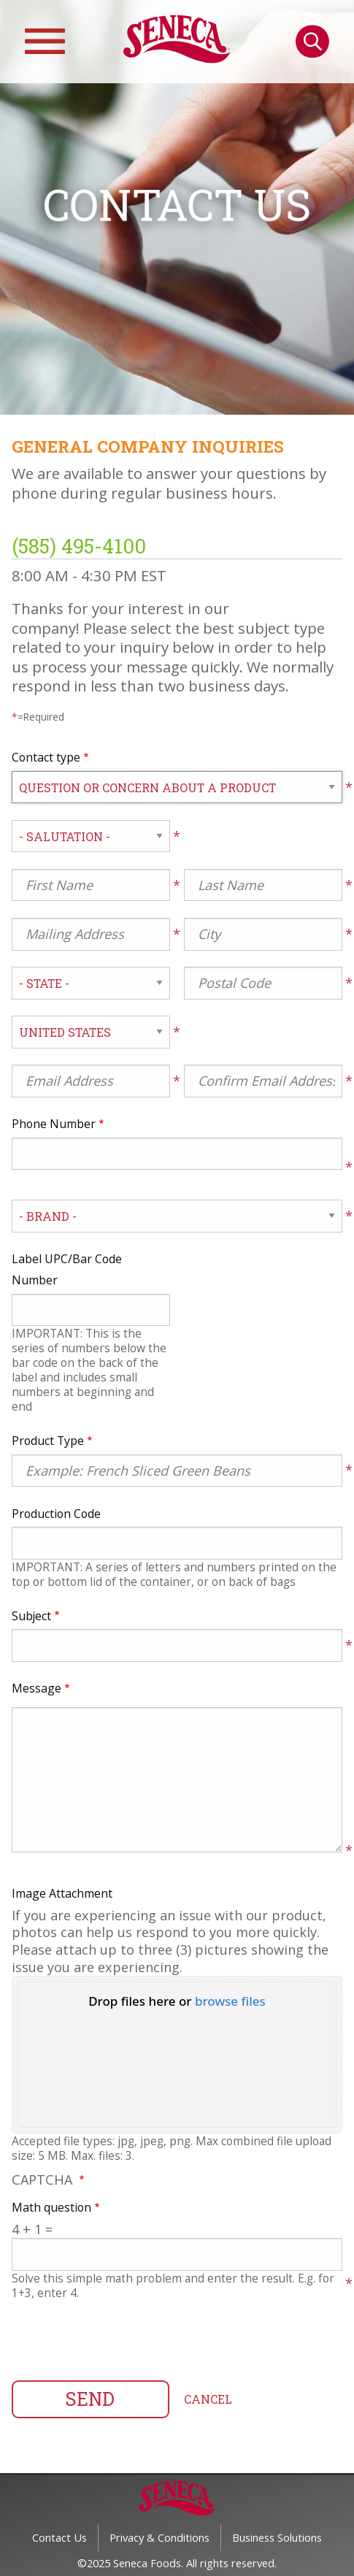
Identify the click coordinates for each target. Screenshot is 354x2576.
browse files (230, 2001)
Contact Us (59, 2537)
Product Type (48, 1441)
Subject (31, 1616)
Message (36, 1688)
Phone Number (54, 1124)
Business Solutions (277, 2537)
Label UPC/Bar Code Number (67, 1269)
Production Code (56, 1514)
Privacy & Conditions (159, 2537)
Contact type (46, 757)
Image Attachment (62, 1893)
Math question (51, 2207)
